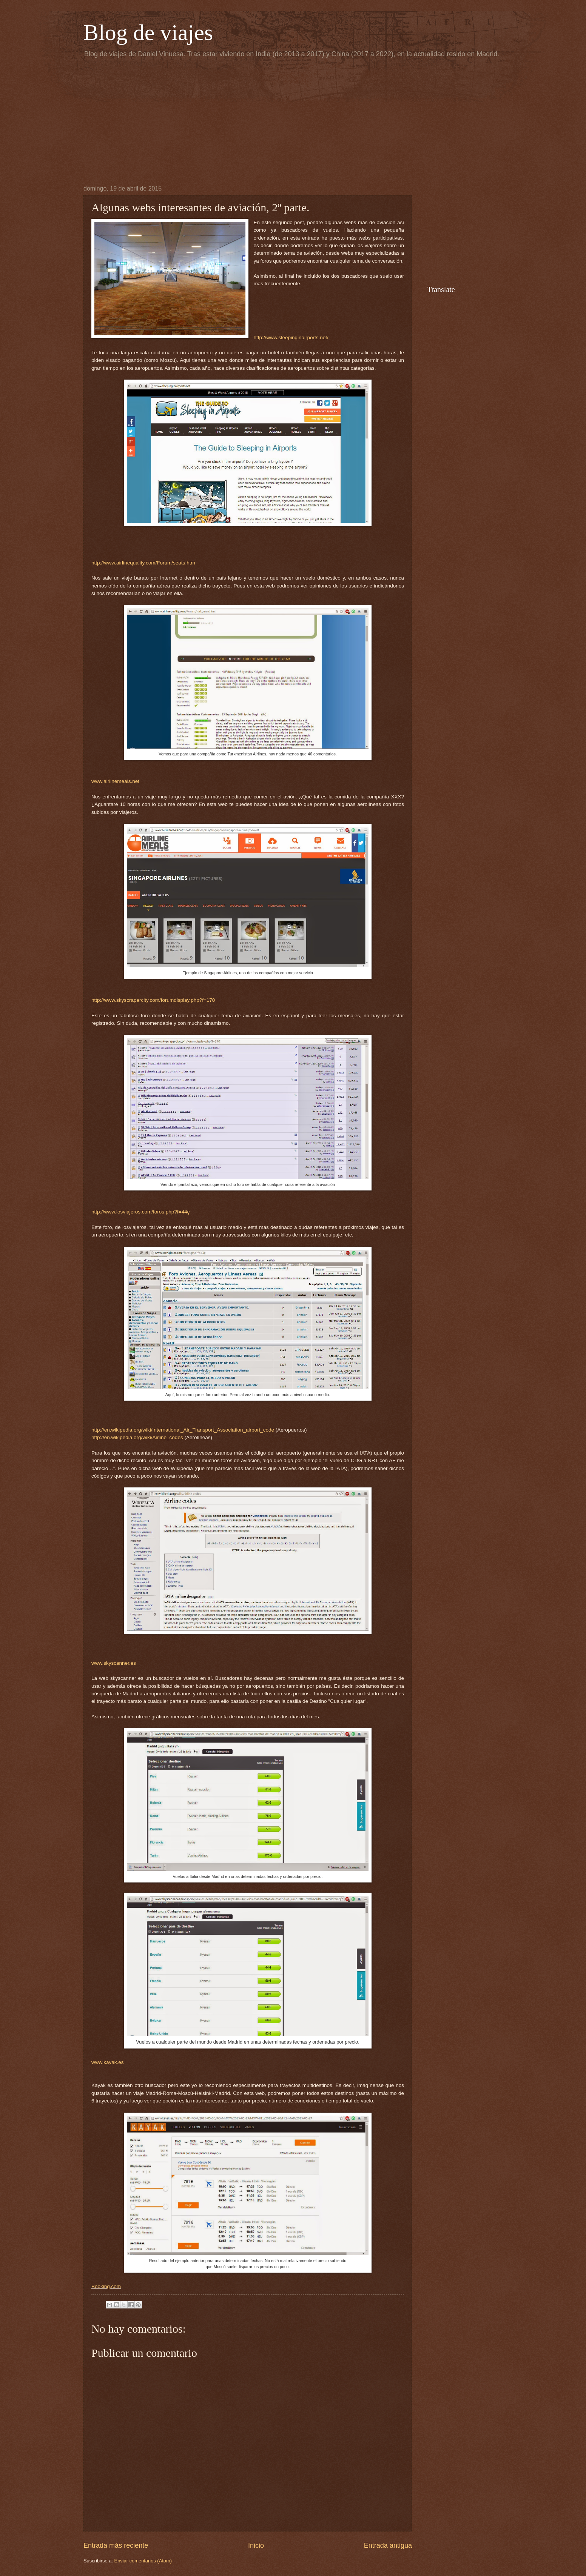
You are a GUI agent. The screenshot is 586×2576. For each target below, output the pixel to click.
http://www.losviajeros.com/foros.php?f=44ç (140, 1212)
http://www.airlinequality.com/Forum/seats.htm (143, 563)
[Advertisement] (293, 121)
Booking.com (106, 2286)
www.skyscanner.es (113, 1663)
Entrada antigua (388, 2545)
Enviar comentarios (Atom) (143, 2561)
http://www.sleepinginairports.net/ (291, 337)
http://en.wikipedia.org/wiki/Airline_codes (137, 1437)
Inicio (256, 2545)
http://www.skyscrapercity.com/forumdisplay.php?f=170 (153, 1000)
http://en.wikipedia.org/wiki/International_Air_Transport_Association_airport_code (182, 1430)
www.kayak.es (107, 2062)
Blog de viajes (148, 32)
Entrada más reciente (115, 2545)
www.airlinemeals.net (115, 781)
